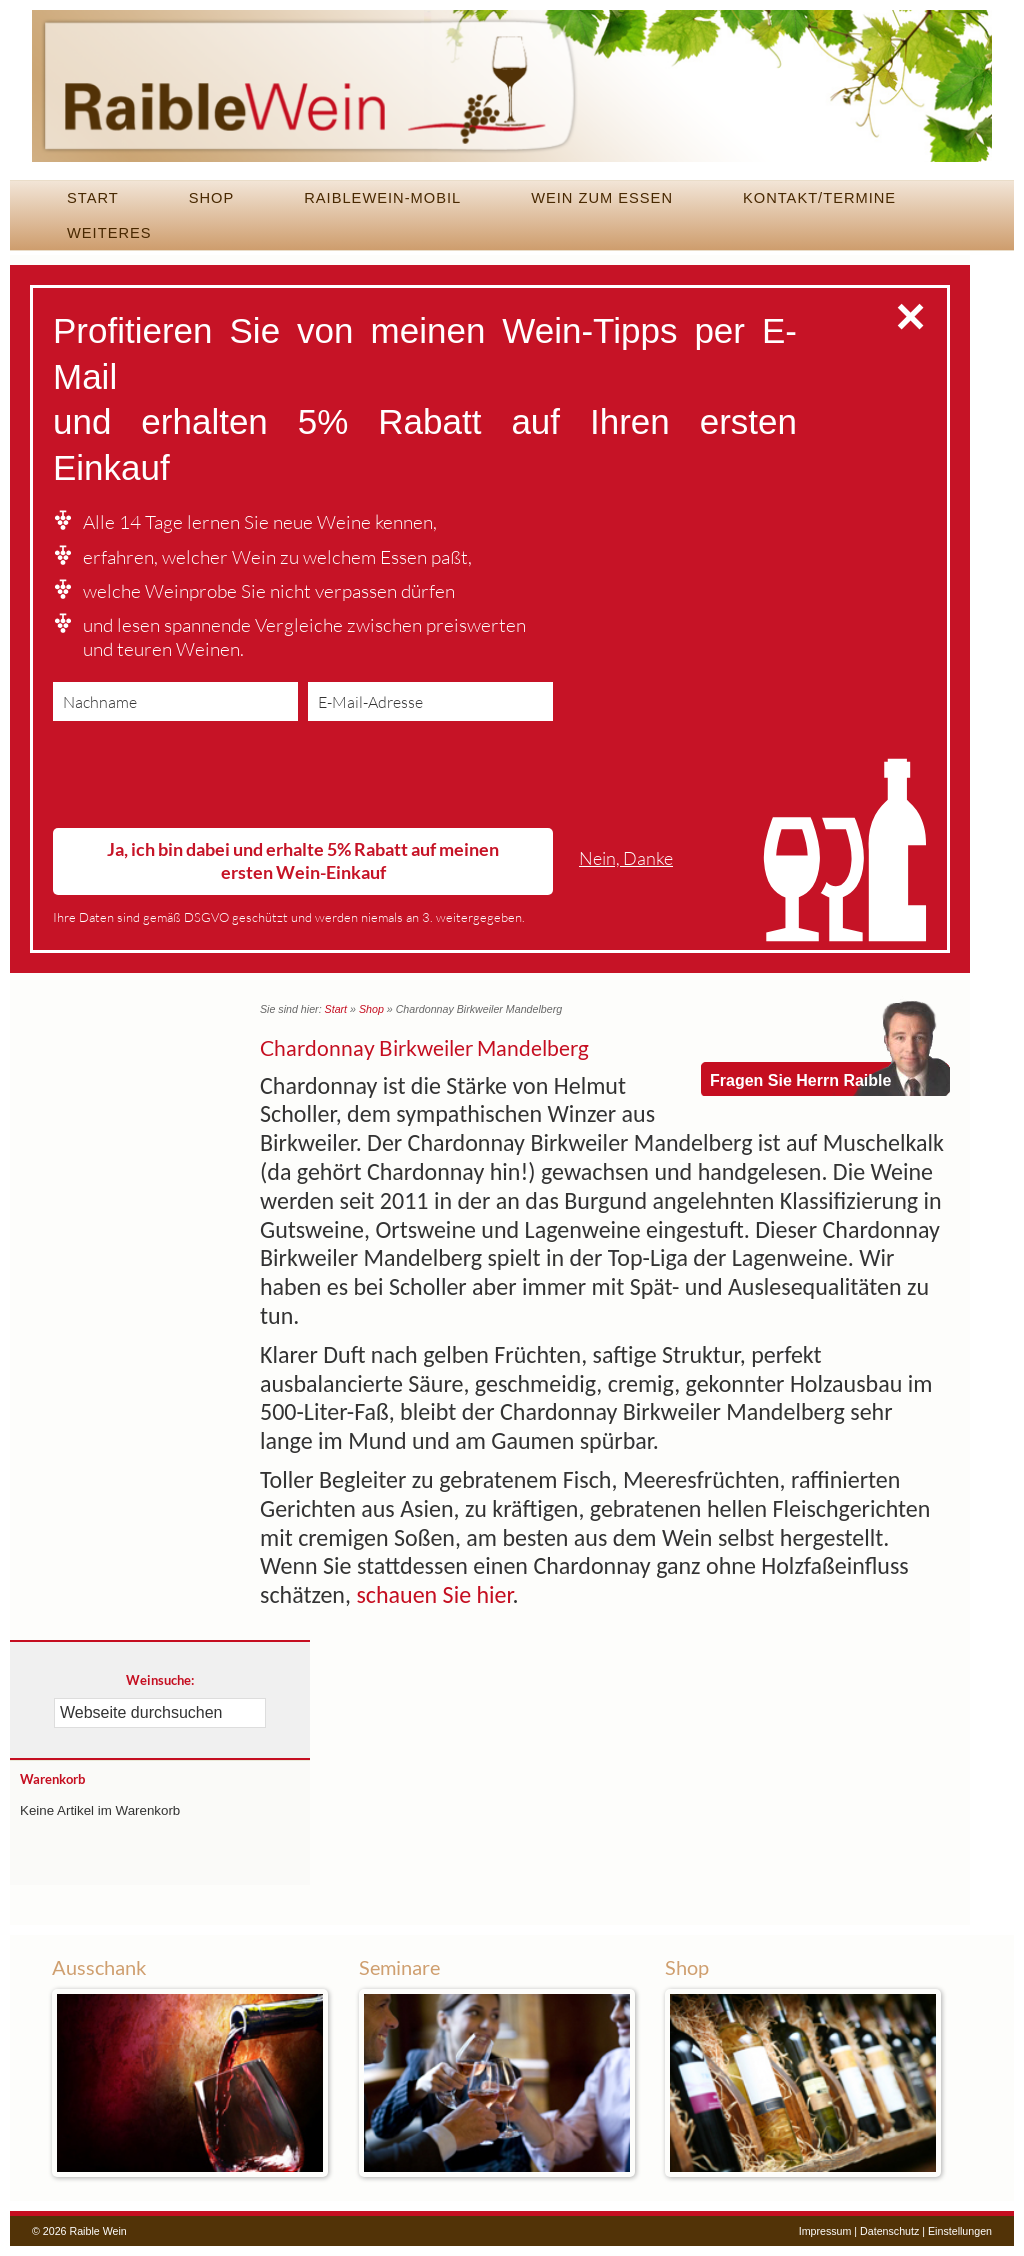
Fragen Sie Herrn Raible (800, 1080)
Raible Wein (512, 95)
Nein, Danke (626, 858)
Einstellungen (960, 2231)
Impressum (825, 2231)
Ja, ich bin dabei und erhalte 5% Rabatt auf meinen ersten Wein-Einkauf (303, 860)
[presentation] (205, 779)
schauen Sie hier (434, 1594)
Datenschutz (889, 2231)
